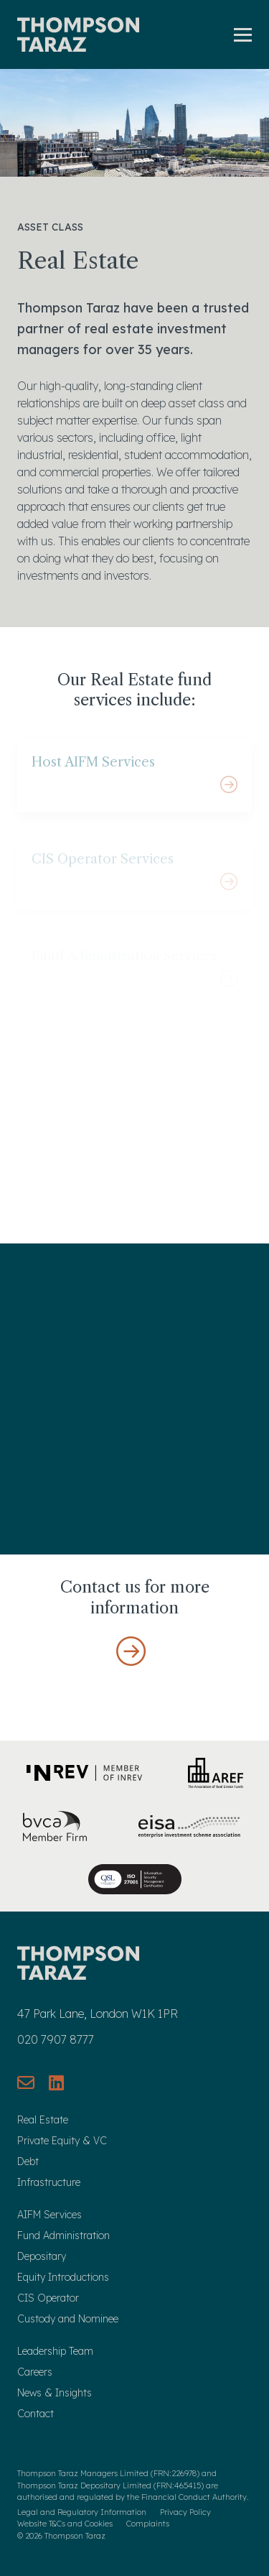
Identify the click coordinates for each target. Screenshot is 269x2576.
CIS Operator (48, 2298)
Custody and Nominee (67, 2318)
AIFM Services (49, 2214)
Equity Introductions (63, 2277)
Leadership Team (55, 2351)
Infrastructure (48, 2182)
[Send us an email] (25, 2082)
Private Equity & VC (62, 2140)
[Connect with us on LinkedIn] (56, 2082)
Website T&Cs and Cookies (65, 2524)
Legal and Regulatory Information (81, 2512)
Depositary (41, 2256)
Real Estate (42, 2119)
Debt (28, 2161)
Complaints (147, 2524)
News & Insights (54, 2392)
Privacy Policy (185, 2512)
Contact (35, 2413)
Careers (34, 2372)
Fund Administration (63, 2235)
